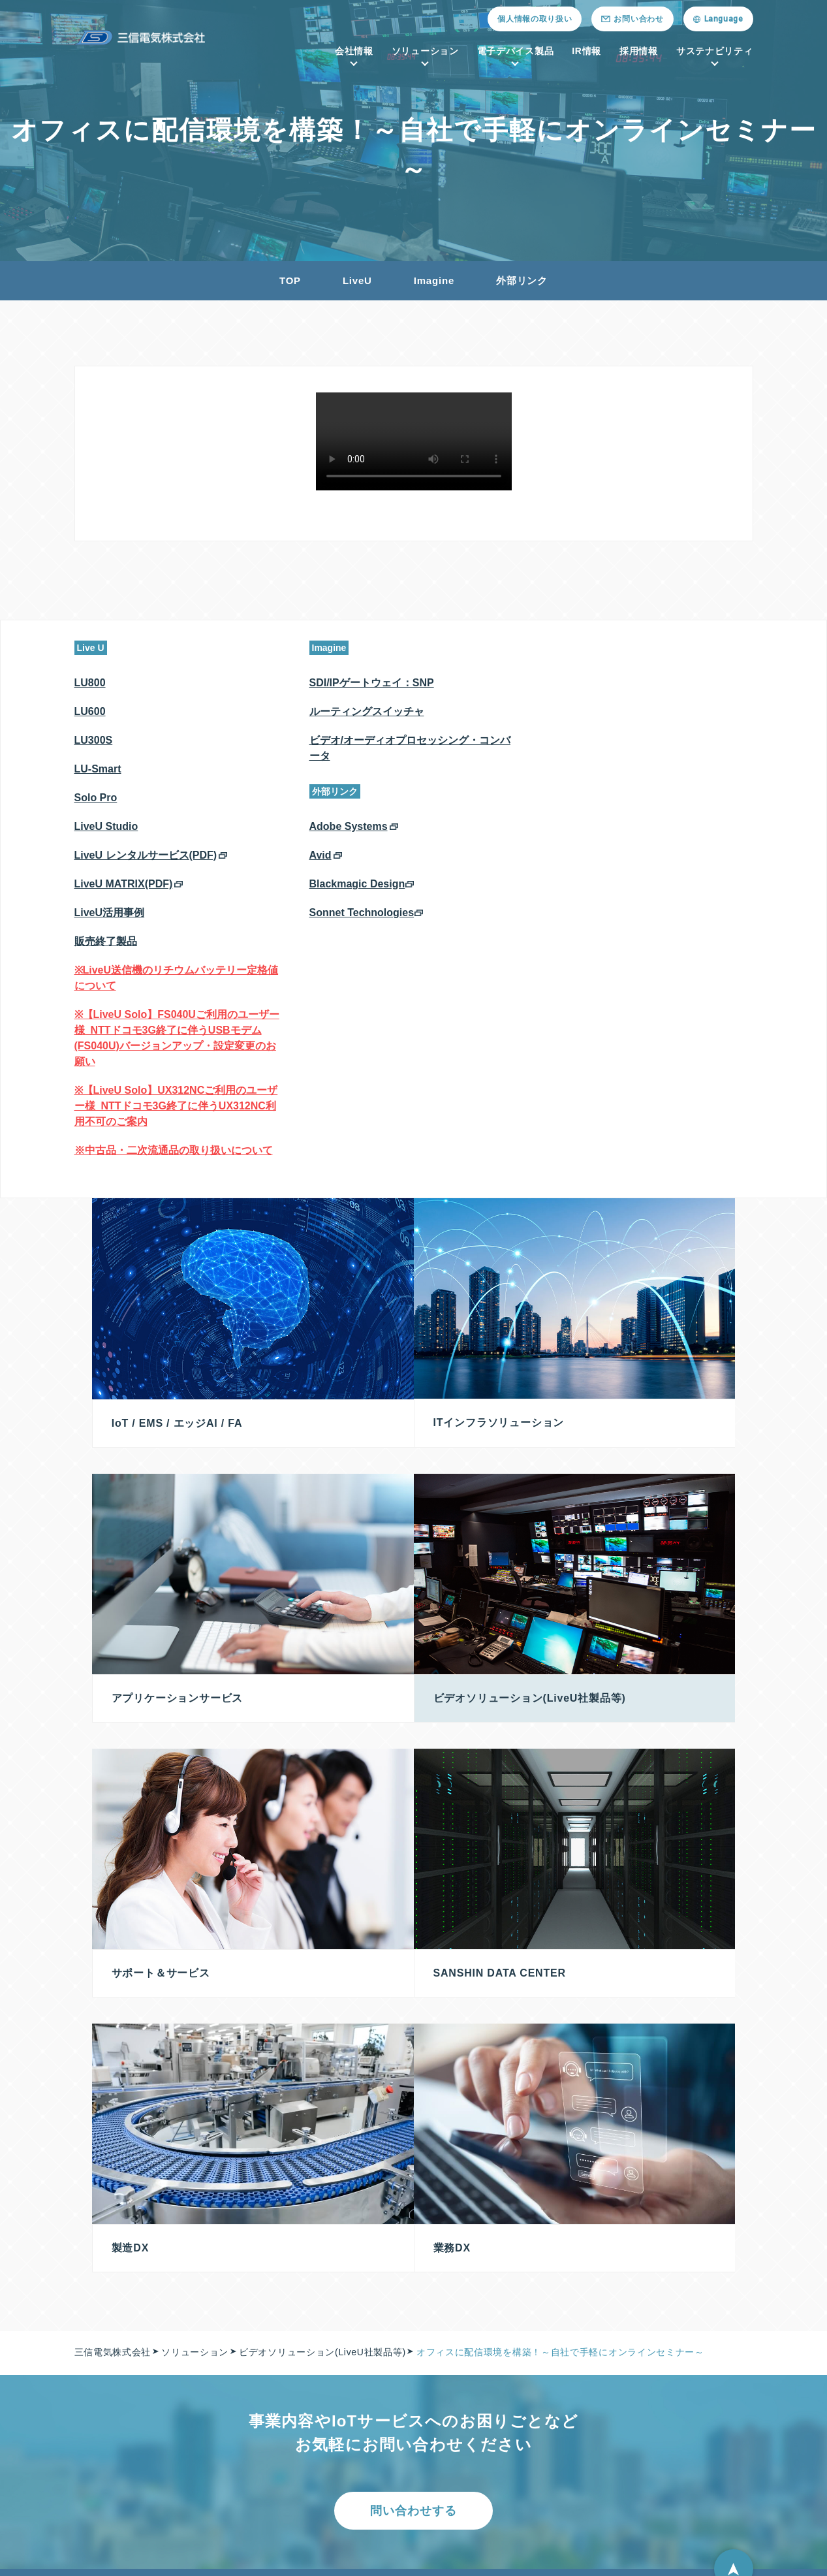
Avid (320, 855)
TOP (290, 280)
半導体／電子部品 (487, 2319)
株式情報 (676, 2371)
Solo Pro (95, 797)
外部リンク (522, 280)
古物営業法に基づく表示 (361, 2555)
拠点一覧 (104, 2371)
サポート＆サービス (250, 2423)
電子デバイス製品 (515, 51)
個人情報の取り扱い (534, 19)
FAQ (667, 2475)
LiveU (357, 280)
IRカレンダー (686, 2449)
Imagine (434, 280)
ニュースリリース (301, 2541)
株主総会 (676, 2345)
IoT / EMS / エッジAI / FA (264, 2319)
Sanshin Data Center (256, 2371)
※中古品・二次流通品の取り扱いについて (173, 1150)
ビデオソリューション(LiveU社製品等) (291, 2449)
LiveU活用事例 (109, 912)
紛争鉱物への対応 (237, 2555)
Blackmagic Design (357, 883)
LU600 (90, 711)
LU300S (93, 740)
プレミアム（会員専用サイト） (516, 2345)
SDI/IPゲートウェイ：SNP (371, 682)
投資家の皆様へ (690, 2319)
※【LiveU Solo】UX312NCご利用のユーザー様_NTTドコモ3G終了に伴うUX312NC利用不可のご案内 (176, 1106)
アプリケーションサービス (264, 2397)
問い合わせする (413, 2188)
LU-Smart (97, 768)
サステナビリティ (714, 51)
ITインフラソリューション (264, 2345)
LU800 (90, 682)
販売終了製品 (105, 941)
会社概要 (104, 2319)
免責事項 (676, 2423)
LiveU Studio (106, 826)
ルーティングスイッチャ (366, 711)
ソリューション (425, 51)
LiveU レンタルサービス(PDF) (145, 855)
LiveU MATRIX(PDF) (123, 883)
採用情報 (638, 51)
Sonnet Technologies (361, 912)
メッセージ (109, 2345)
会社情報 (354, 51)
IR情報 (586, 51)
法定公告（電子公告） (705, 2397)
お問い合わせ (397, 2541)
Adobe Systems (348, 826)
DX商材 (223, 2475)
